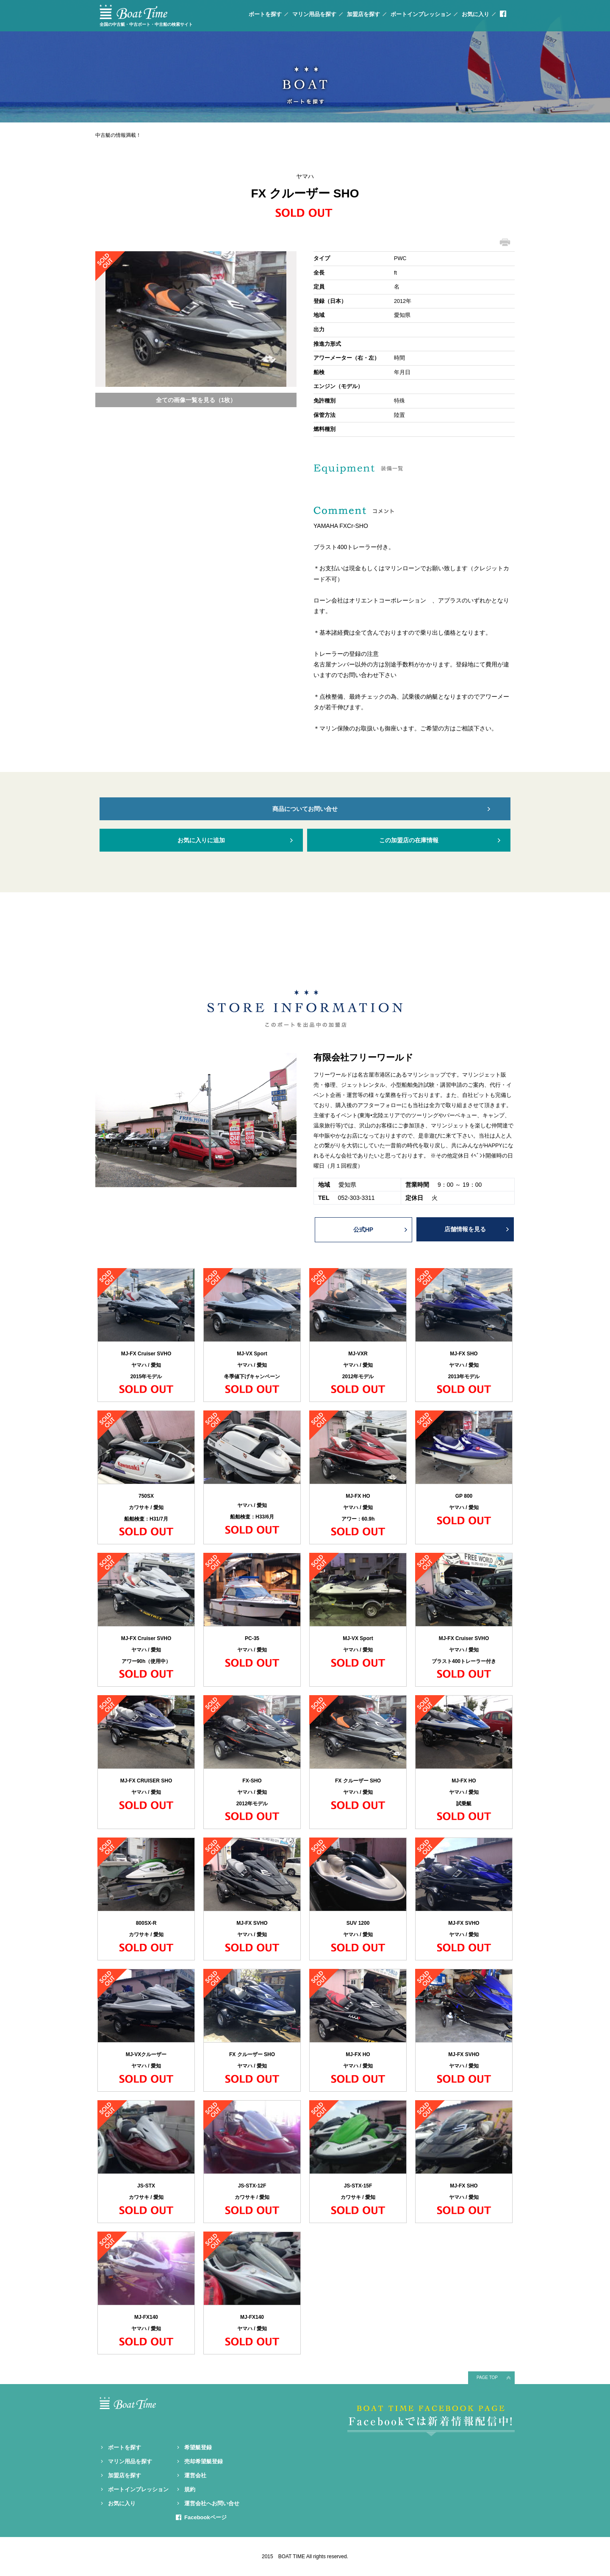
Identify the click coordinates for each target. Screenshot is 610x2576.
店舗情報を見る (465, 1229)
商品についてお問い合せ (305, 808)
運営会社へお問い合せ (211, 2503)
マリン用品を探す (314, 14)
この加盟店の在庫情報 (408, 840)
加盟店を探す (363, 14)
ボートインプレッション (421, 14)
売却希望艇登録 (203, 2461)
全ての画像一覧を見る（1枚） (196, 400)
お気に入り (475, 14)
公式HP (363, 1229)
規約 (189, 2489)
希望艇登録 (198, 2447)
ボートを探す (265, 14)
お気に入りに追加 (201, 840)
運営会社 (195, 2475)
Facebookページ (205, 2517)
